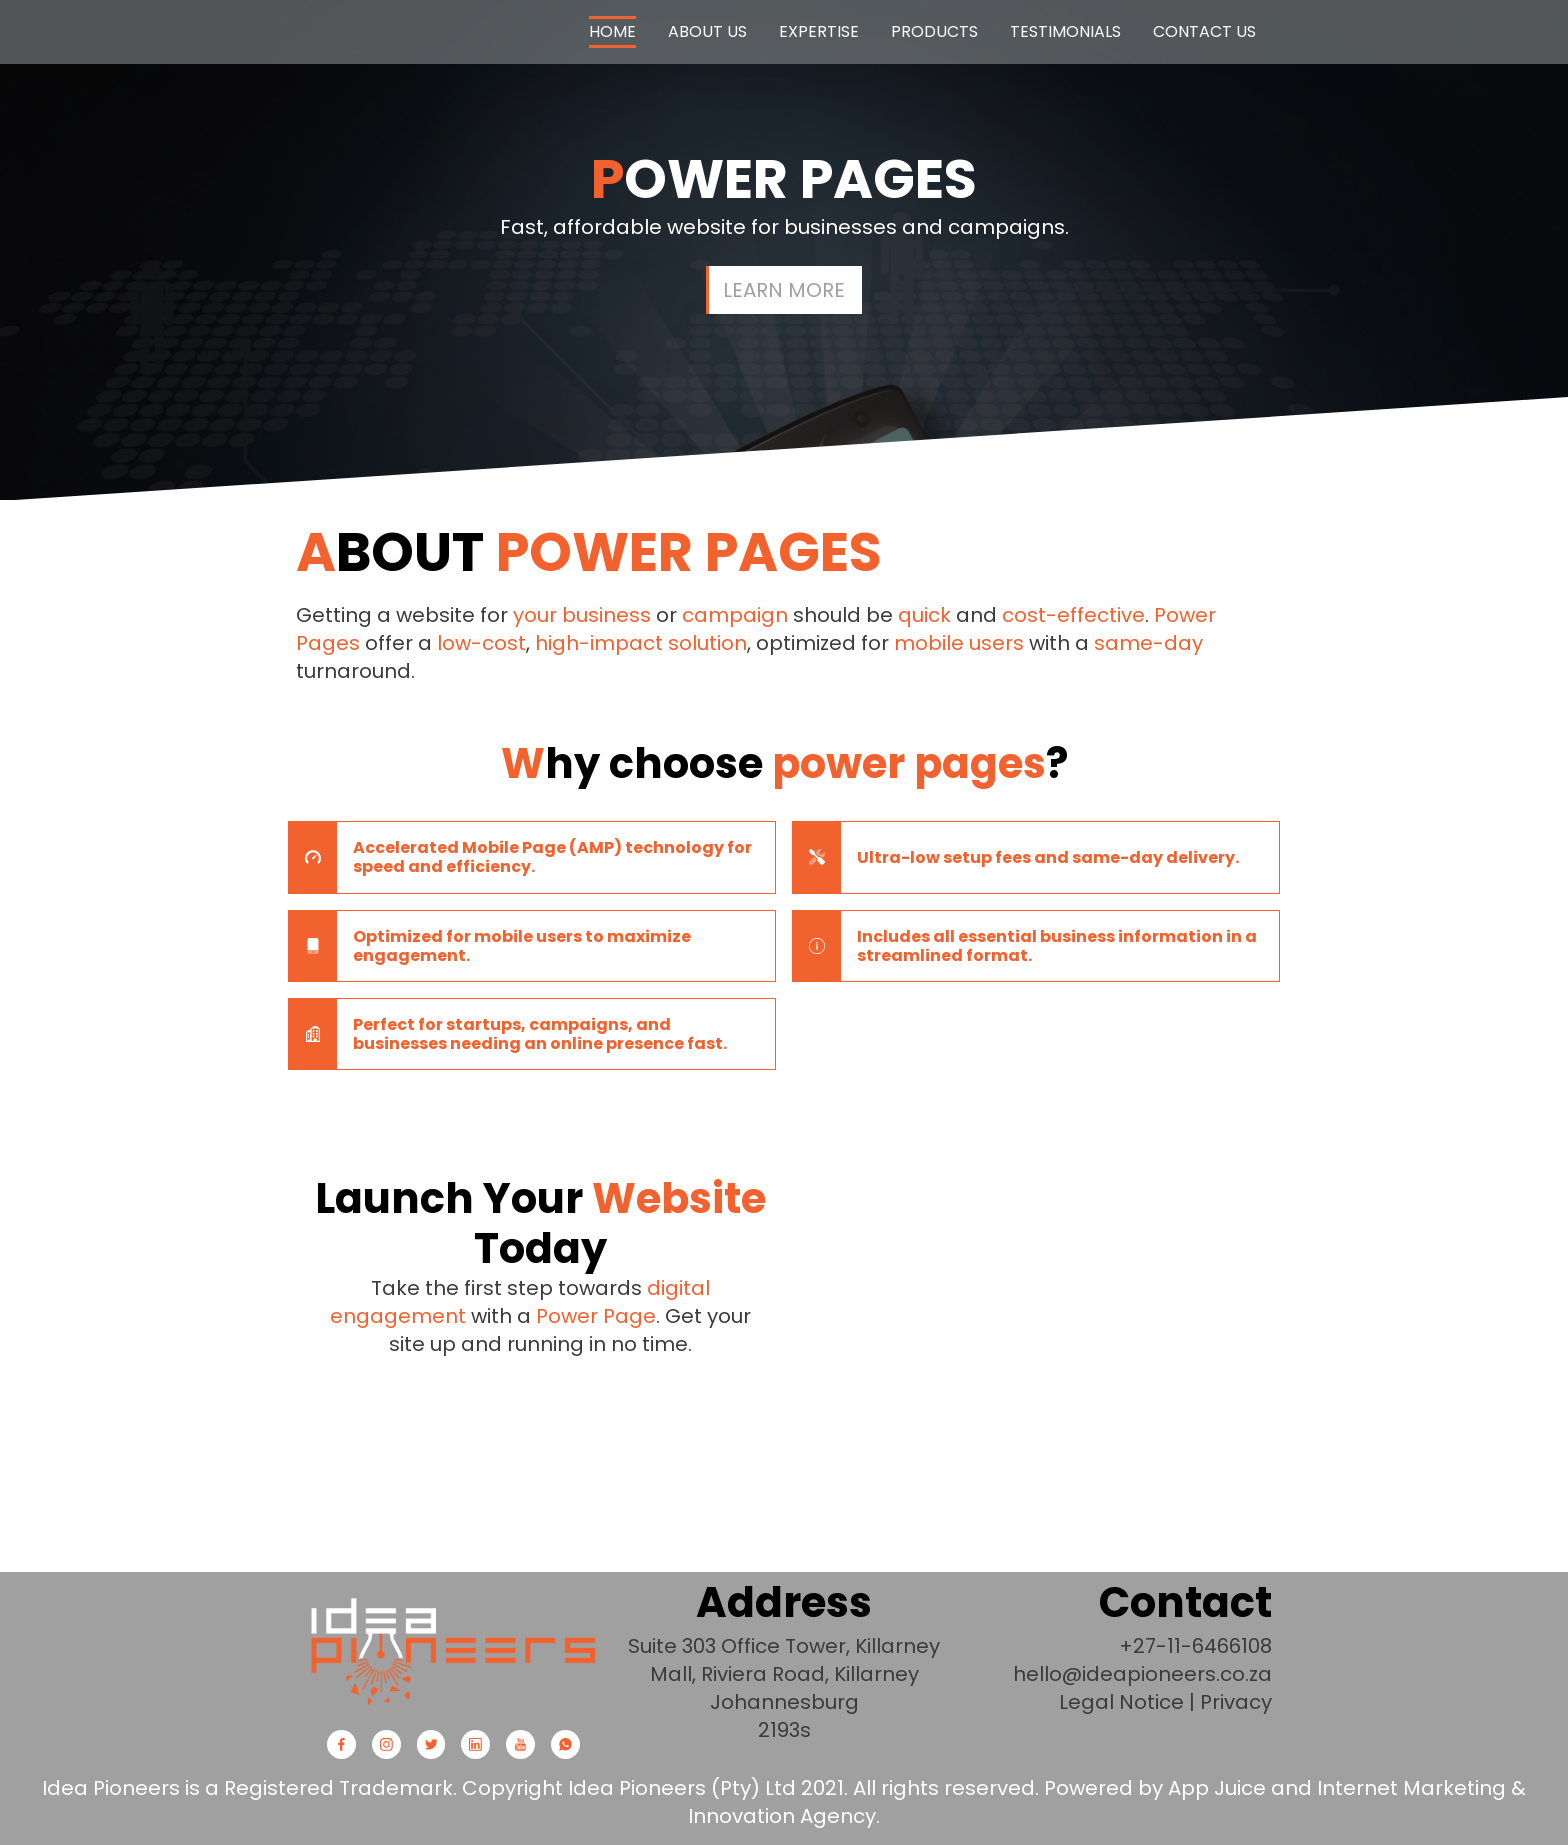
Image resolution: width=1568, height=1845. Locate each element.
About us (707, 31)
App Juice (1217, 1788)
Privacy (1236, 1702)
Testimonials (1065, 31)
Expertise (819, 31)
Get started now (540, 1414)
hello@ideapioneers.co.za (1142, 1674)
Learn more (784, 290)
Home (612, 31)
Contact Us (1204, 31)
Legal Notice (1121, 1702)
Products (934, 31)
